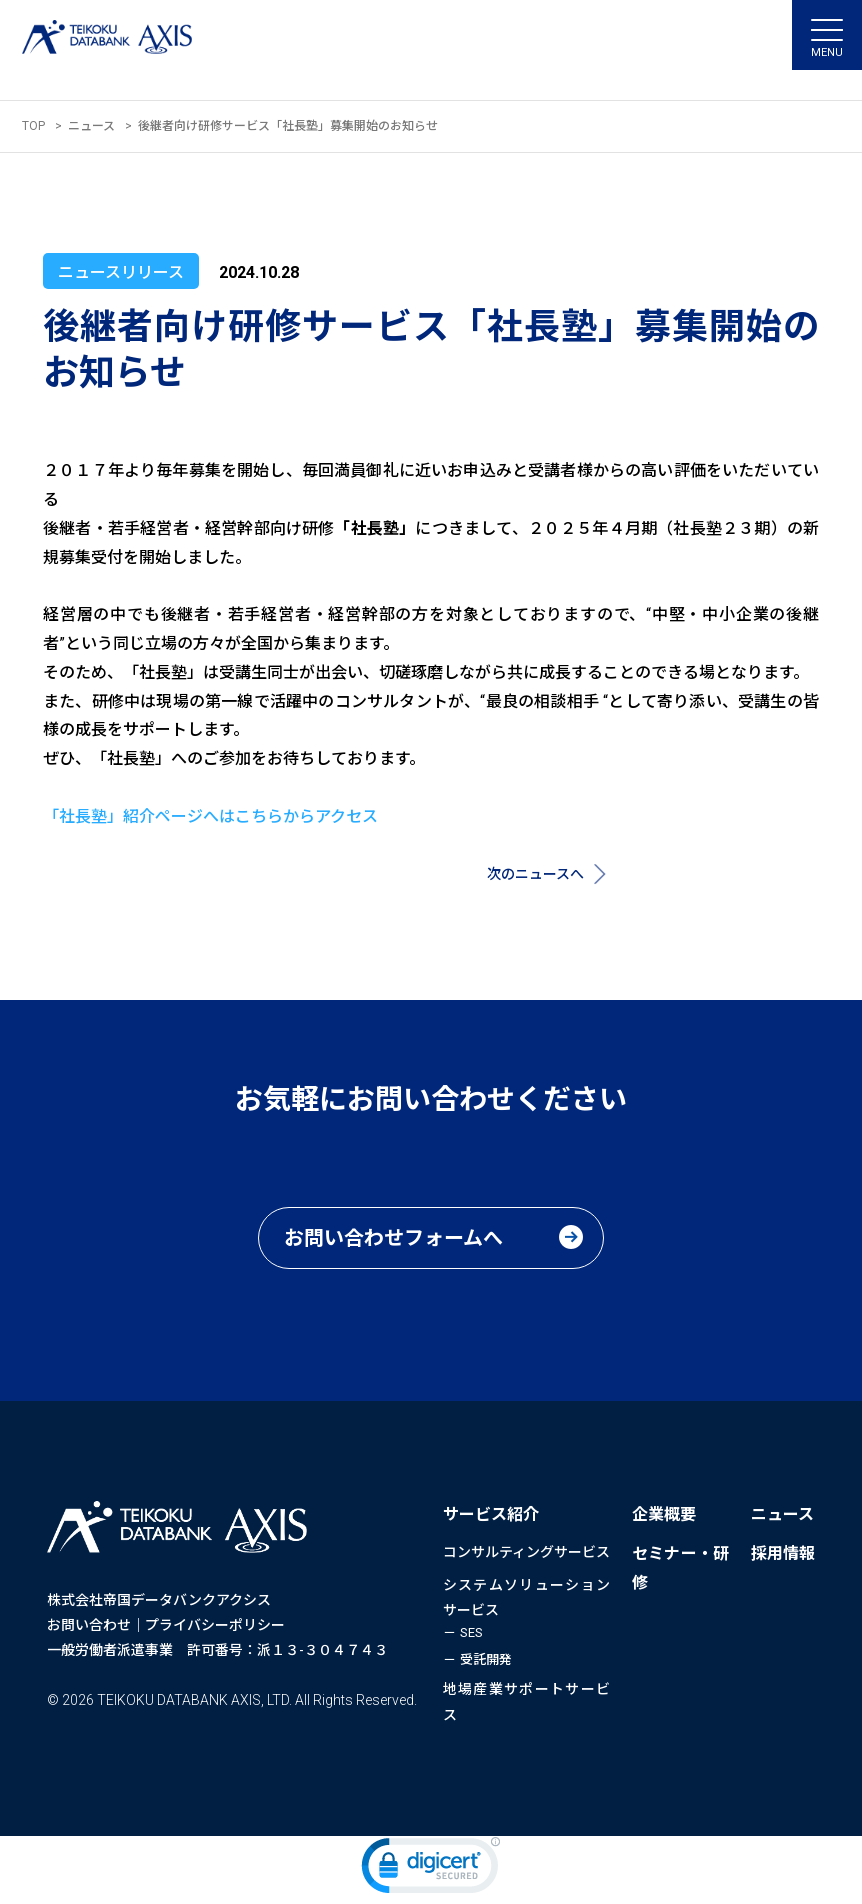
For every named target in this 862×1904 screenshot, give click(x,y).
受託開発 (486, 1659)
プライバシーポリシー (215, 1625)
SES (471, 1632)
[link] (431, 1870)
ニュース (91, 126)
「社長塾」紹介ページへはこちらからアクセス (210, 816)
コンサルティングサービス (526, 1552)
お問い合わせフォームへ (393, 1238)
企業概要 (664, 1514)
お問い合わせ (89, 1625)
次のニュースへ (535, 874)
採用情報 (783, 1553)
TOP (33, 126)
